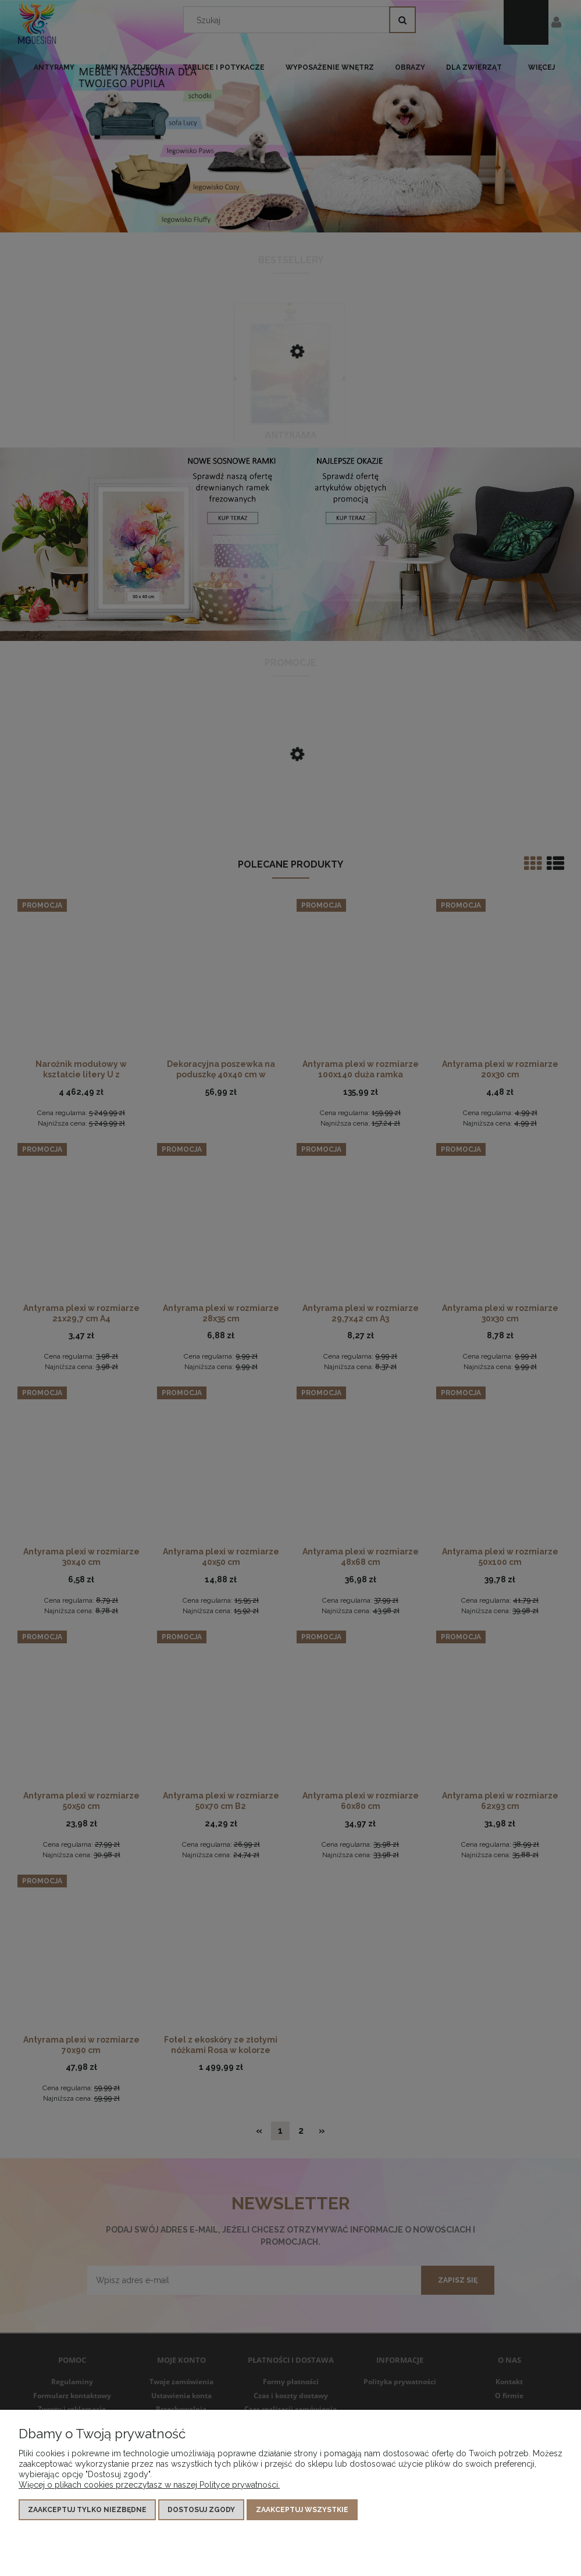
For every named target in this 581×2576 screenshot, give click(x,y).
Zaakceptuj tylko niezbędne (87, 2510)
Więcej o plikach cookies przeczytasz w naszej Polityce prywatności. (149, 2484)
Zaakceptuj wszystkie (302, 2510)
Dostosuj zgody (201, 2510)
